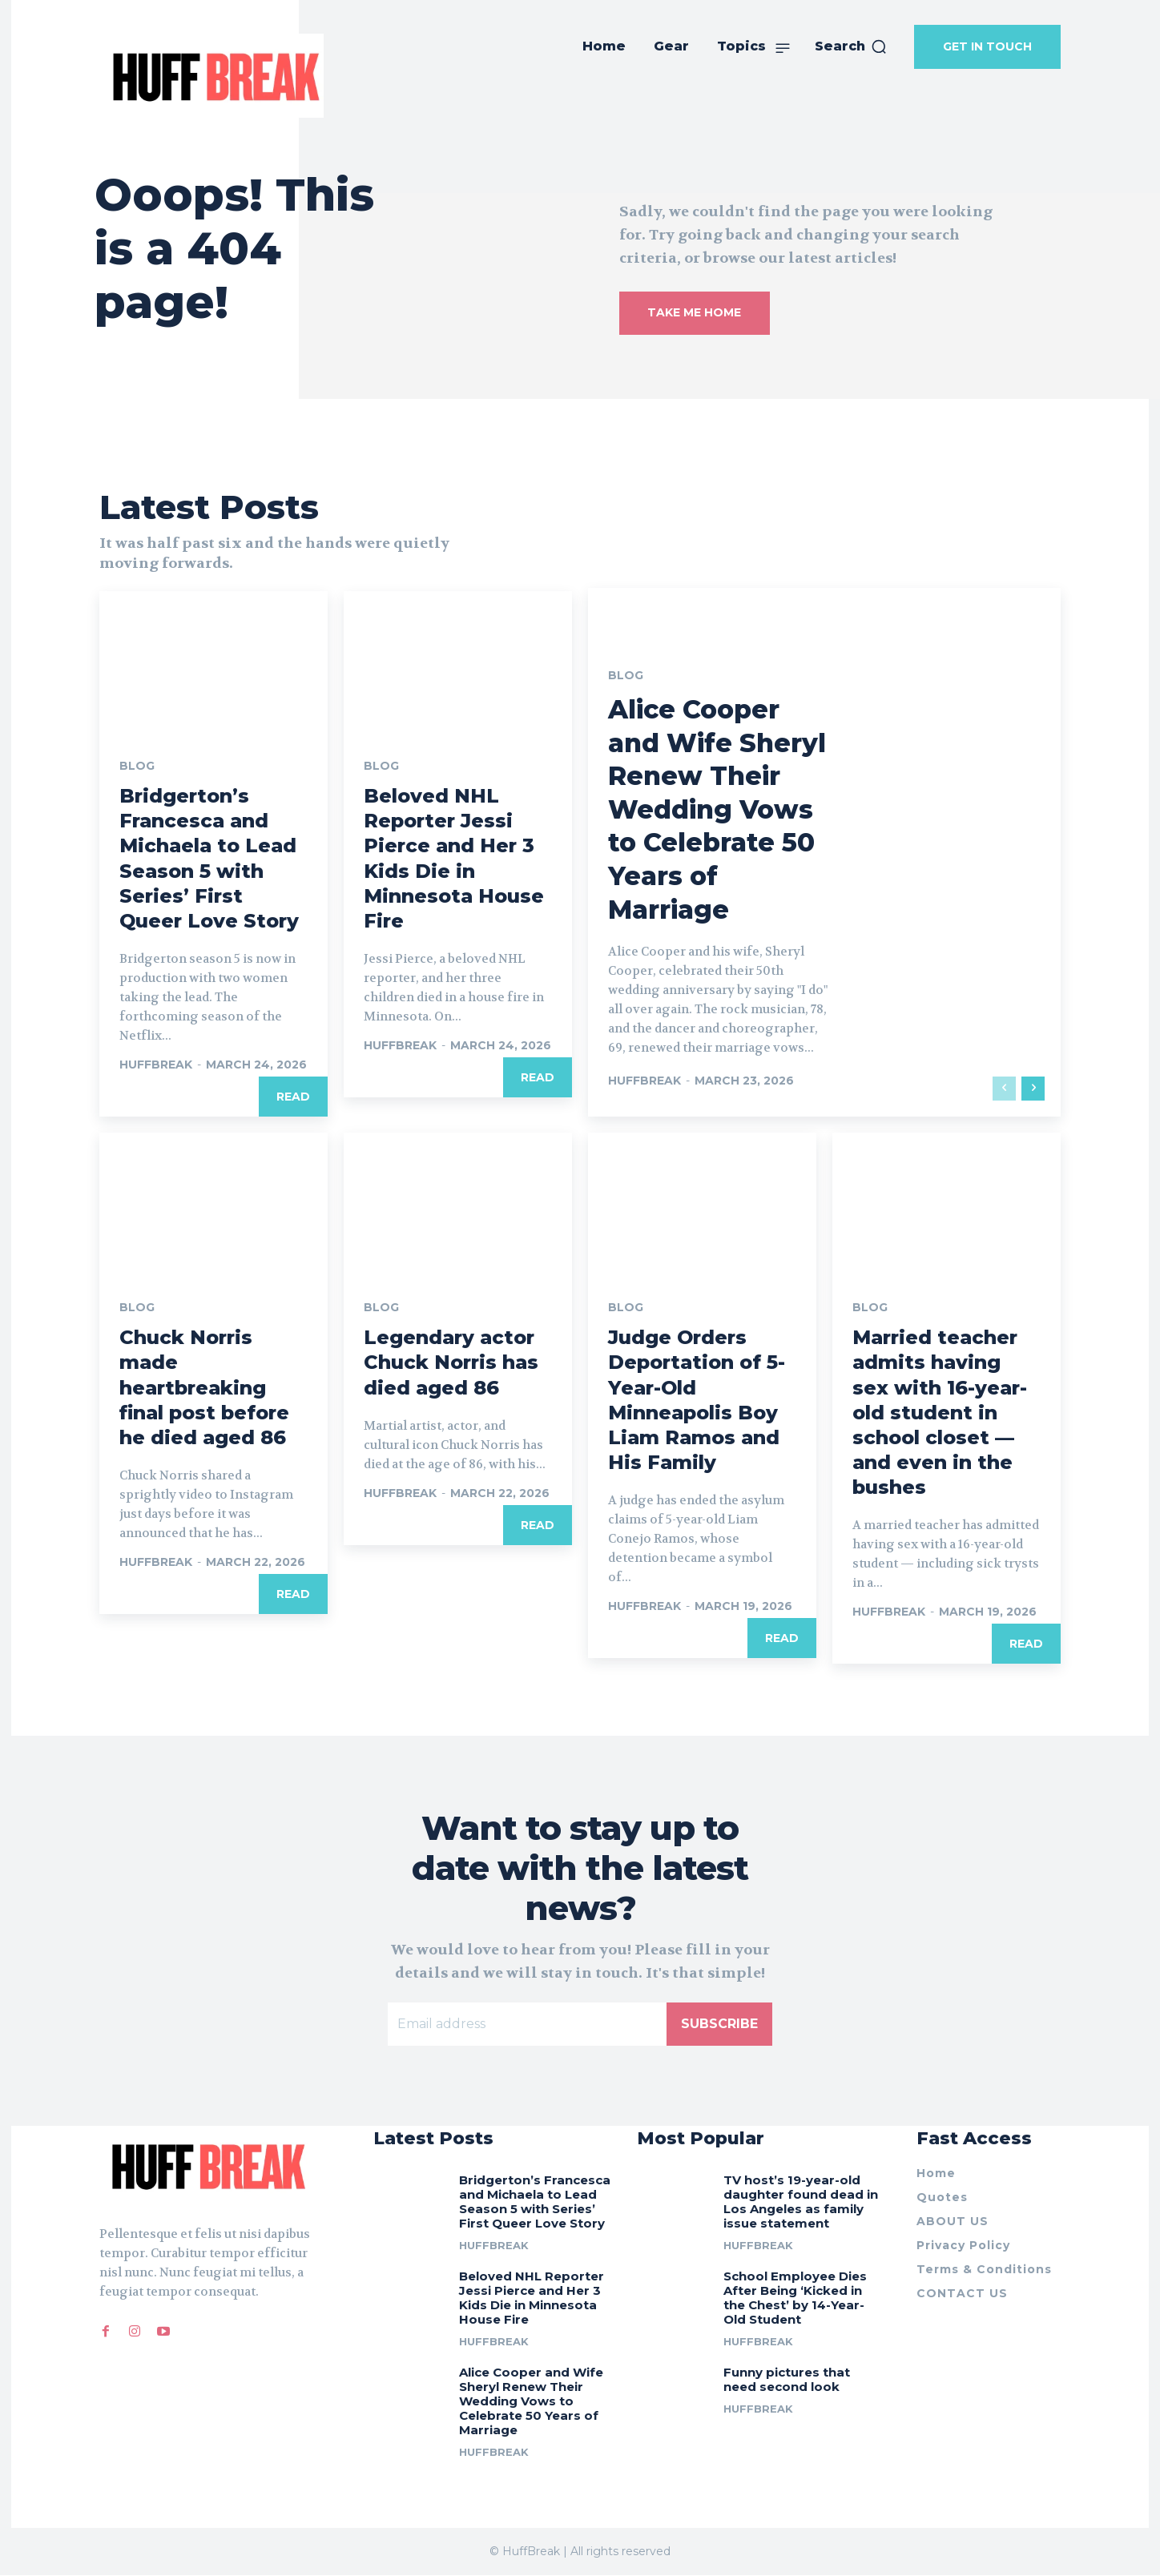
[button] (851, 46)
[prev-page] (1004, 1089)
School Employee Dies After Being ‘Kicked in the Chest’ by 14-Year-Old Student (795, 2297)
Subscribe (719, 2024)
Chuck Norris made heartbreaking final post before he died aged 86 (204, 1387)
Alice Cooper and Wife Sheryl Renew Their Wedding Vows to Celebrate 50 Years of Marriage (717, 809)
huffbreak (155, 1064)
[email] (527, 2025)
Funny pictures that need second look (786, 2379)
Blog (137, 765)
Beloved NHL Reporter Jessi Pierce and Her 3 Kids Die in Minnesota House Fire (531, 2297)
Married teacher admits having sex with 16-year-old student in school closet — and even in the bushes (939, 1412)
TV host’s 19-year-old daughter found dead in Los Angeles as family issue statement (800, 2201)
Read (293, 1096)
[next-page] (1033, 1089)
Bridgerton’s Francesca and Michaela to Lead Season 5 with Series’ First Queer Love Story (534, 2201)
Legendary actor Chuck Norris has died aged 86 (451, 1362)
